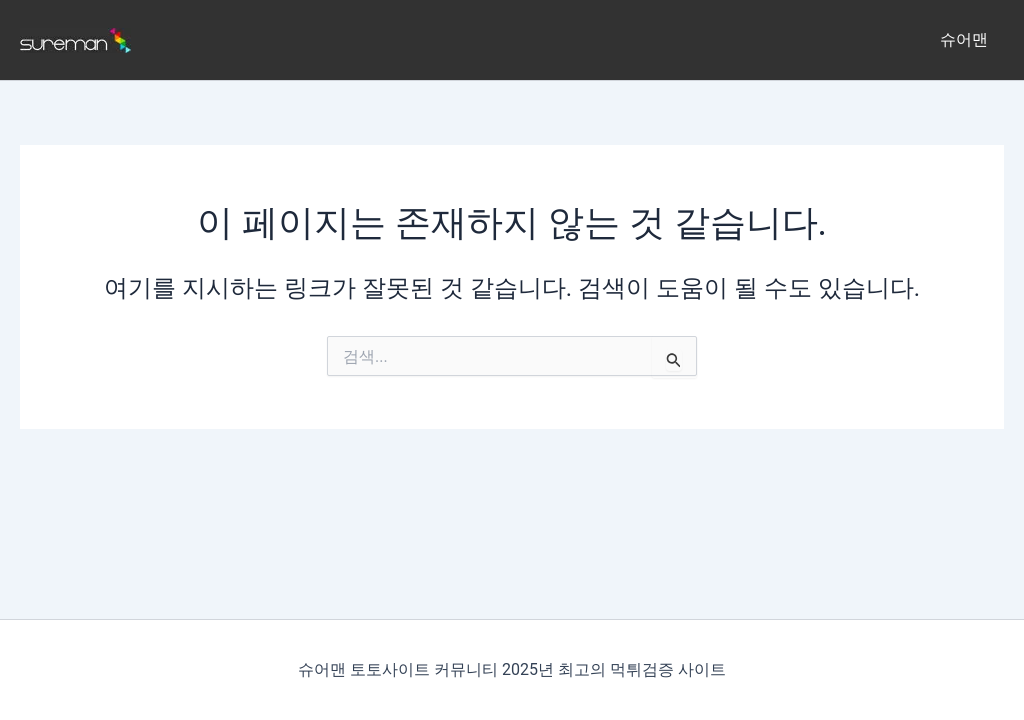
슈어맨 (964, 39)
